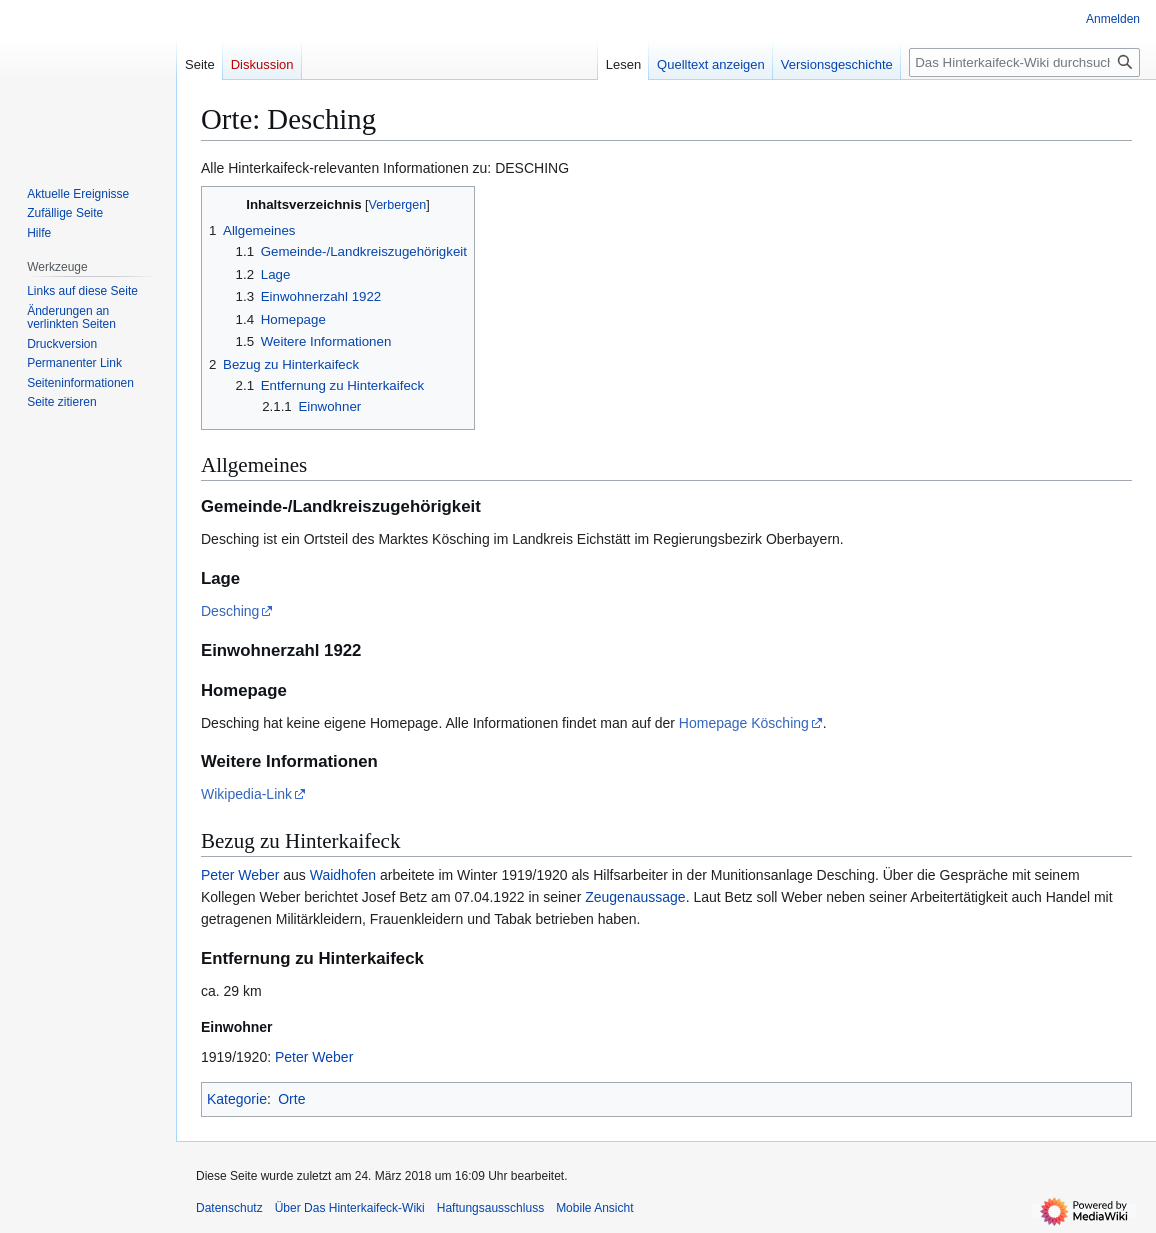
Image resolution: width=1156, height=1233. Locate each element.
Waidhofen (343, 875)
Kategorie (237, 1099)
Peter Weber (240, 875)
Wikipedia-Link (246, 794)
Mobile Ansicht (594, 1208)
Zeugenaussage (635, 897)
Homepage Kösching (744, 723)
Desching (230, 611)
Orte (291, 1099)
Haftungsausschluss (490, 1208)
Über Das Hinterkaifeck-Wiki (350, 1208)
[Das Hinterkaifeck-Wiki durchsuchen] (1024, 62)
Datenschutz (229, 1208)
